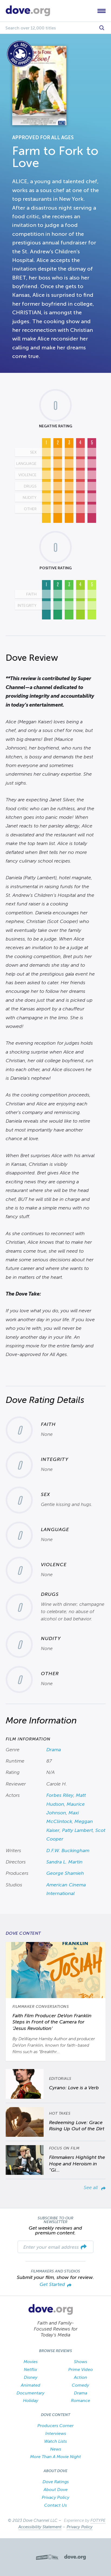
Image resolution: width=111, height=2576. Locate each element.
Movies (31, 2361)
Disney (30, 2377)
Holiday (30, 2400)
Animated (30, 2385)
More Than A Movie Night (55, 2456)
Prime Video (80, 2369)
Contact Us (55, 2505)
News (55, 2449)
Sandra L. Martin (64, 1862)
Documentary (30, 2393)
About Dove (56, 2489)
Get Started (55, 2285)
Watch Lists (55, 2441)
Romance (80, 2400)
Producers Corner (55, 2425)
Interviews (55, 2433)
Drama (53, 1749)
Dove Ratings (56, 2481)
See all (95, 2187)
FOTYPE (98, 2520)
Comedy (80, 2385)
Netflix (30, 2369)
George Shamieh (65, 1873)
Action (80, 2377)
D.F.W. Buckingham (67, 1850)
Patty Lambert (77, 1830)
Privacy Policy (55, 2497)
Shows (80, 2361)
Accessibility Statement (39, 2527)
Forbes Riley (59, 1795)
